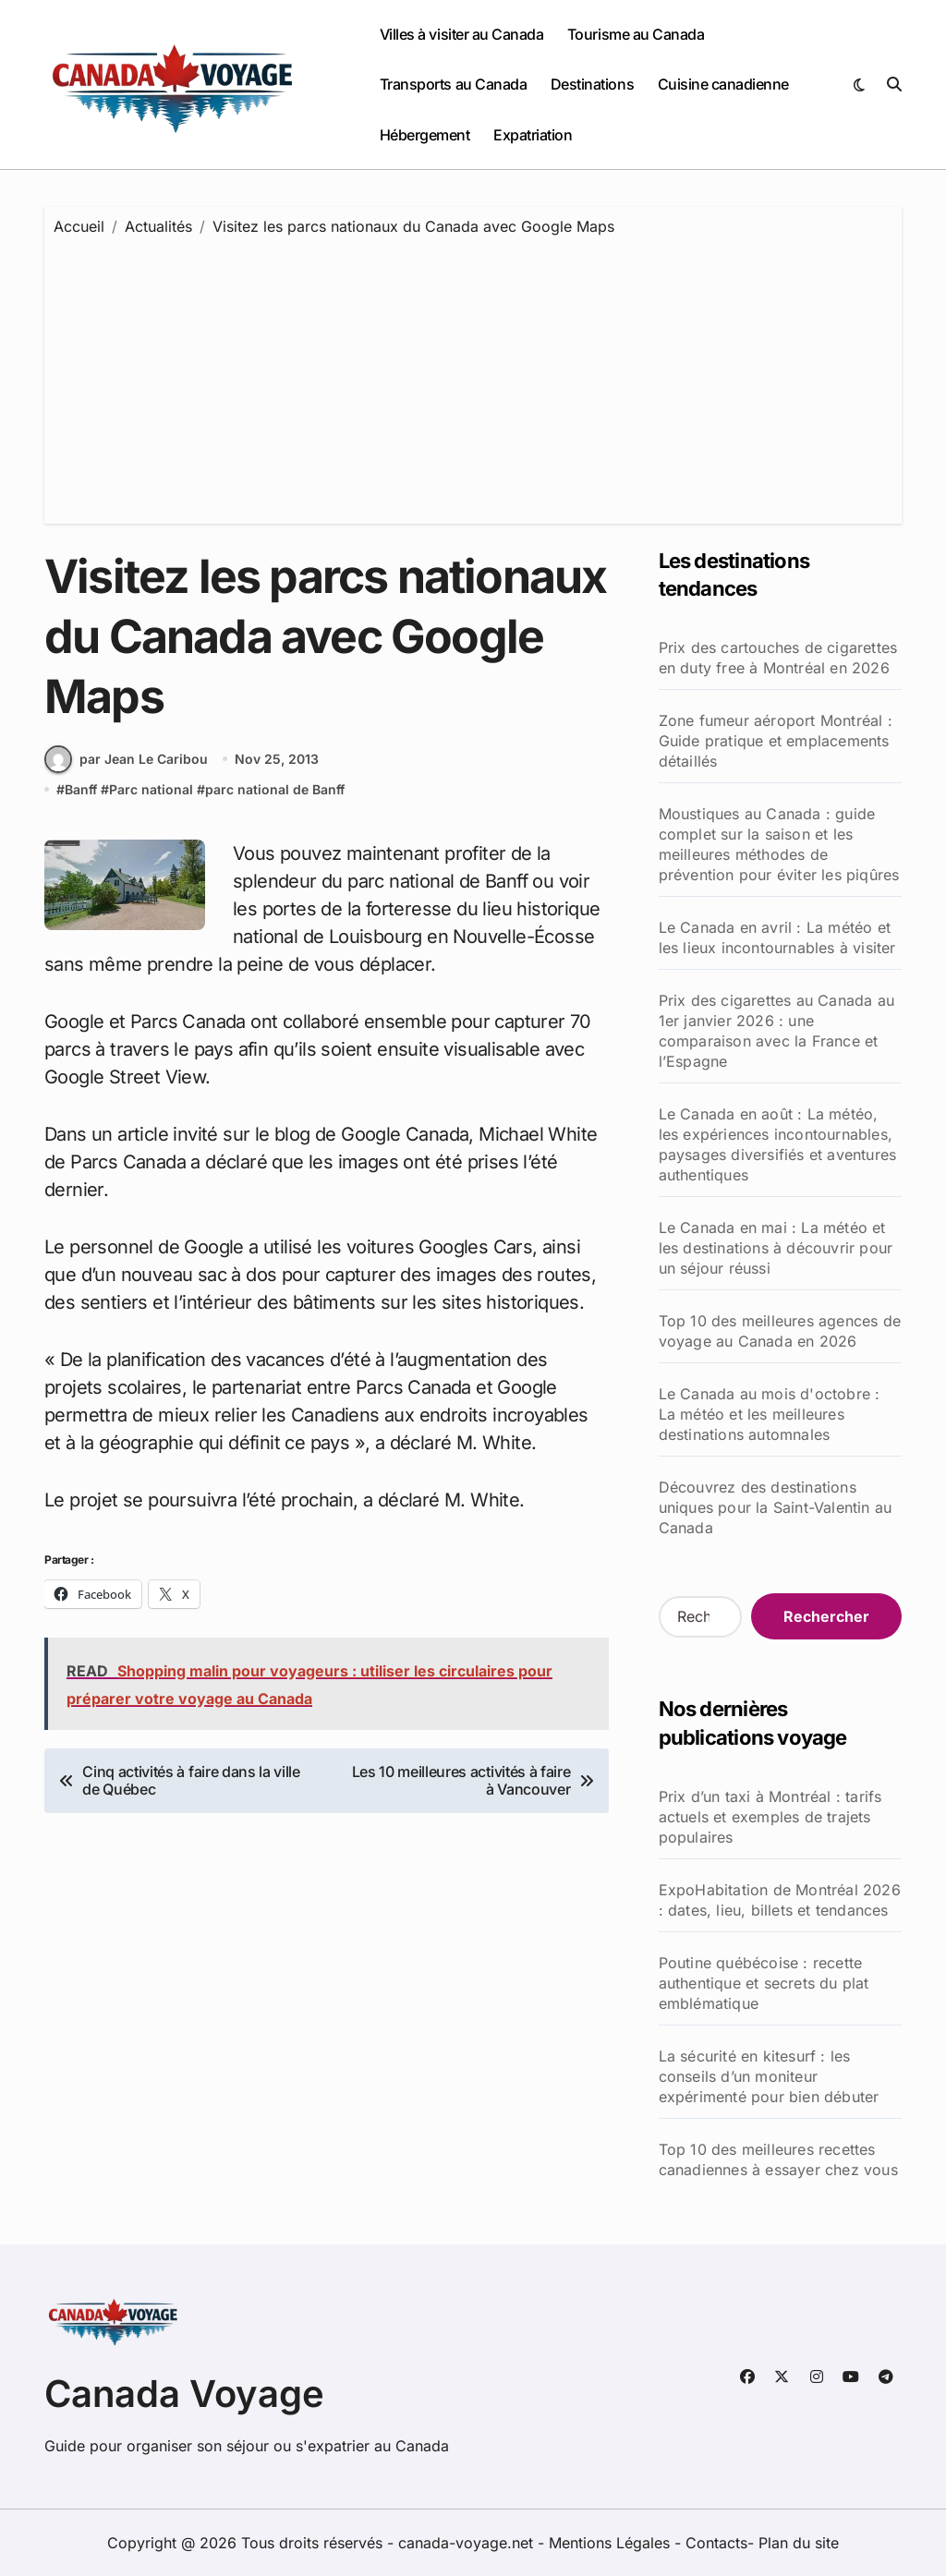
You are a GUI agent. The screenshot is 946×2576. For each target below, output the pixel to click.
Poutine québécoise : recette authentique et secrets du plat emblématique (764, 1983)
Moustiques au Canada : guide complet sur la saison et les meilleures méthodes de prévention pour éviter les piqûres (779, 844)
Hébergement (425, 135)
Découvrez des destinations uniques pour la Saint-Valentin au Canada (775, 1507)
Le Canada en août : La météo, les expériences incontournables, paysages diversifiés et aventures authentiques (778, 1144)
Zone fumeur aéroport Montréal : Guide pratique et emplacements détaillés (775, 740)
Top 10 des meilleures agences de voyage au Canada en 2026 (780, 1331)
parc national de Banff (275, 789)
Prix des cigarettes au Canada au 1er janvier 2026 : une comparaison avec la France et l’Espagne (776, 1030)
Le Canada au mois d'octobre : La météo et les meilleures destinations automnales (769, 1414)
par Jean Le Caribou (126, 759)
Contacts (716, 2543)
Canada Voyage (184, 2393)
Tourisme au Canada (635, 34)
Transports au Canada (453, 84)
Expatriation (532, 135)
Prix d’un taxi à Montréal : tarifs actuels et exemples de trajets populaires (770, 1816)
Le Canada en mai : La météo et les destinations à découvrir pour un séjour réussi (776, 1247)
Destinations (592, 84)
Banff (81, 789)
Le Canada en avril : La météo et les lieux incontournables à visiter (777, 937)
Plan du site (798, 2543)
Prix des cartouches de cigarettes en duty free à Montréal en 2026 (778, 657)
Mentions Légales (611, 2543)
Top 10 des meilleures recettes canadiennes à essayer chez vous (778, 2159)
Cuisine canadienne (723, 84)
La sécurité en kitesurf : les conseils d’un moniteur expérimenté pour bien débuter (769, 2076)
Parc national (151, 789)
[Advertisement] (475, 376)
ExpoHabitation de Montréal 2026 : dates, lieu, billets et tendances (780, 1900)
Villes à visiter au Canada (462, 34)
